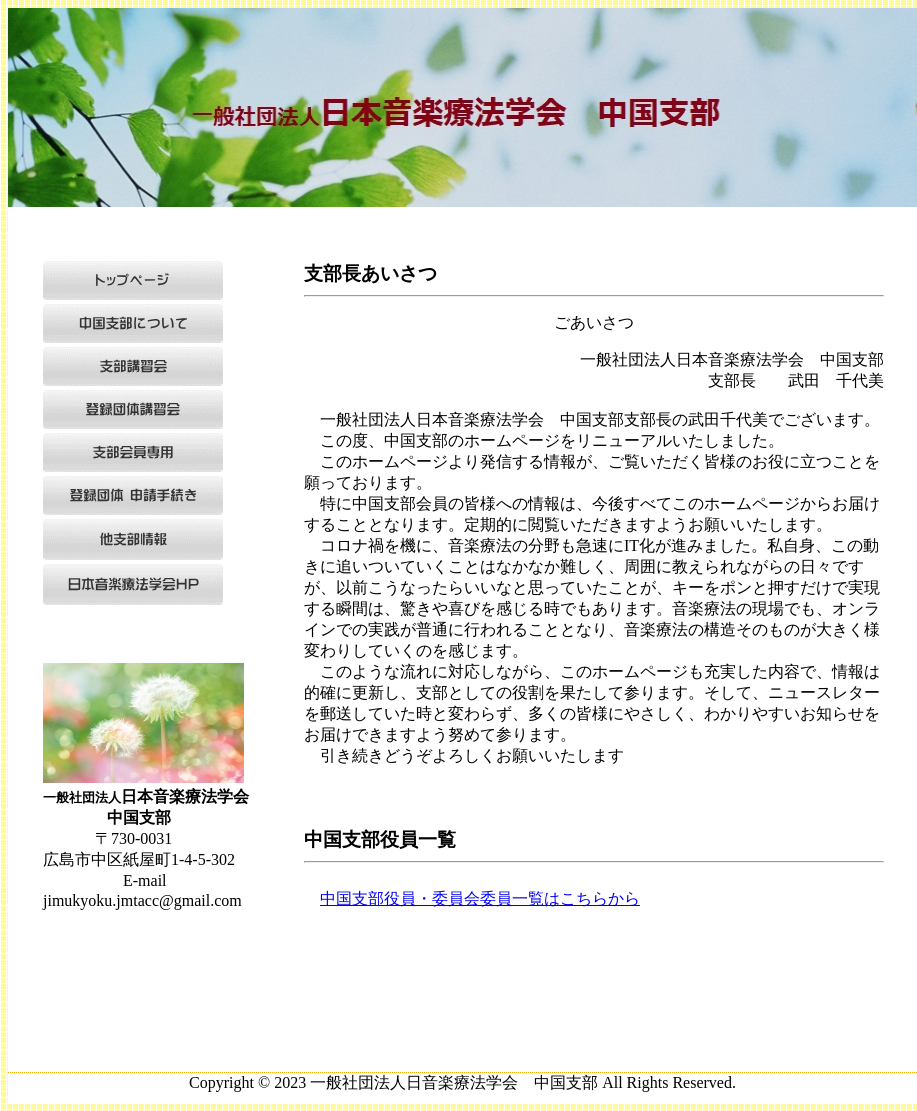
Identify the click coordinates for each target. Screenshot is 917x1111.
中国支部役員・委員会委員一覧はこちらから (480, 898)
